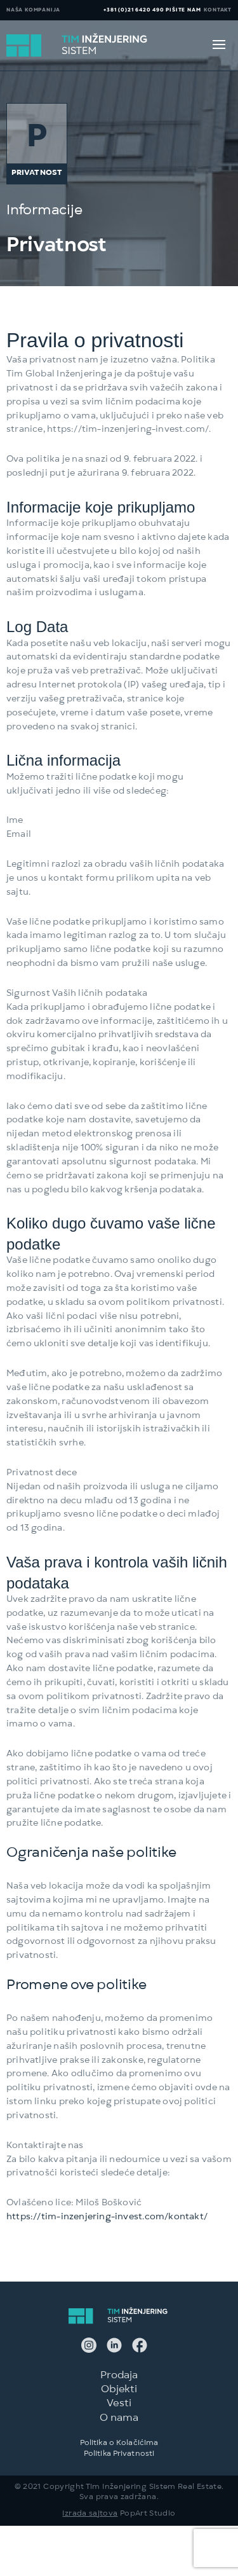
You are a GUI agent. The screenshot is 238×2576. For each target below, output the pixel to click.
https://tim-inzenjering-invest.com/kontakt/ (107, 2217)
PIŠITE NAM (183, 10)
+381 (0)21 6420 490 (133, 10)
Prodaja (119, 2376)
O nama (119, 2419)
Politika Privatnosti (119, 2454)
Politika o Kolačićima (119, 2444)
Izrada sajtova (89, 2514)
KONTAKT (218, 10)
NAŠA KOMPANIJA (33, 10)
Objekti (119, 2390)
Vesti (119, 2404)
